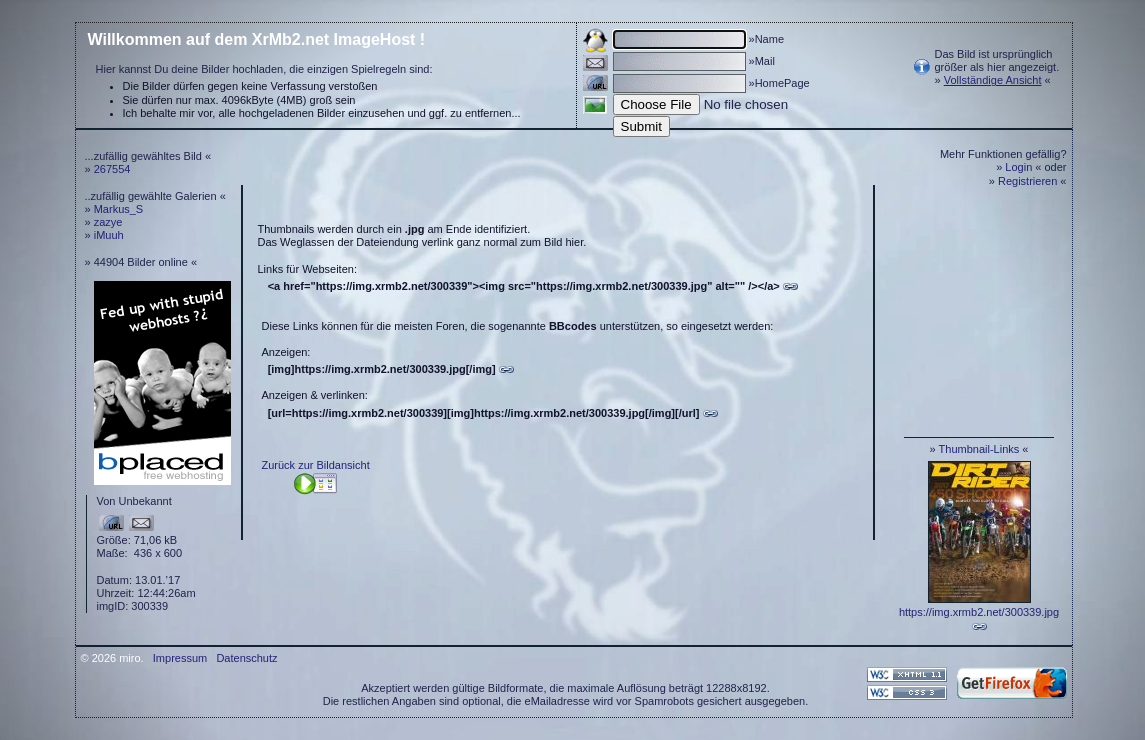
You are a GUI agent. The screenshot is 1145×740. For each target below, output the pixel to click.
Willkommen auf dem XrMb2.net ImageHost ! (257, 39)
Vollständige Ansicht (993, 80)
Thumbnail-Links (979, 449)
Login (1018, 167)
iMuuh (109, 235)
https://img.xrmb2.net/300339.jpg (979, 612)
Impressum (180, 658)
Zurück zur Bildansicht (316, 465)
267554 (112, 169)
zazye (108, 222)
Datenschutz (246, 658)
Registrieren (1027, 181)
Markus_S (119, 209)
